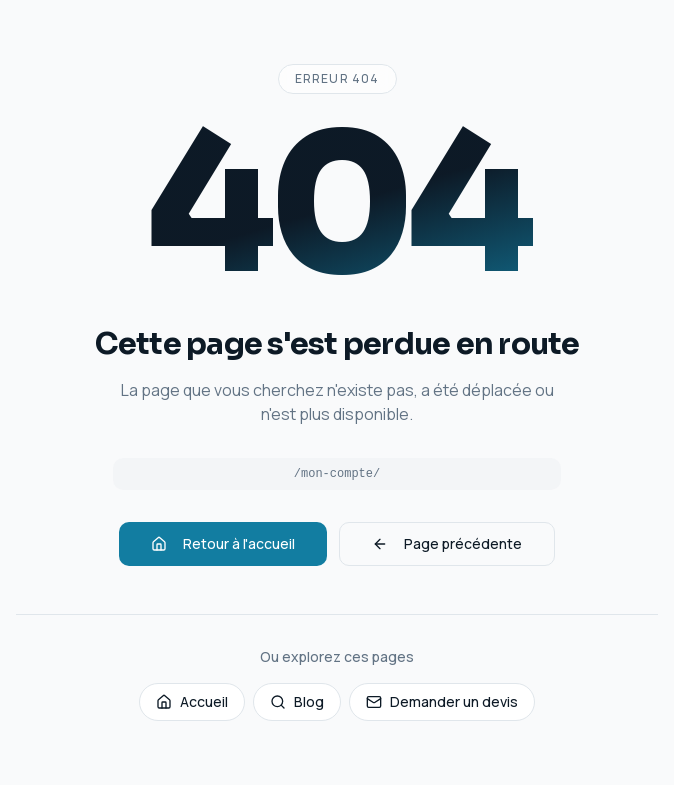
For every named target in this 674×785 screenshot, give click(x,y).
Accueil (192, 701)
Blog (297, 701)
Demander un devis (442, 701)
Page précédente (447, 543)
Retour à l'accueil (223, 543)
